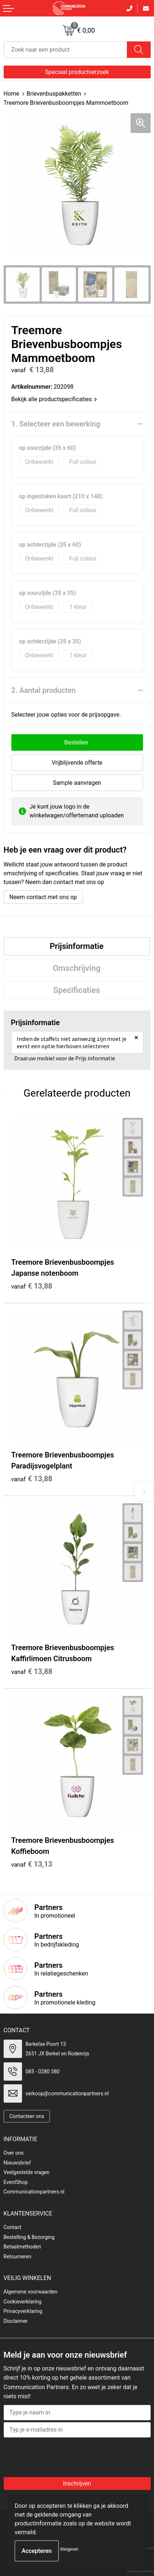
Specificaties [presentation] (76, 990)
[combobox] (65, 49)
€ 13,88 (31, 1286)
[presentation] (63, 2455)
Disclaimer (16, 2321)
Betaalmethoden (22, 2247)
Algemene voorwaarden (31, 2292)
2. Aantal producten (43, 690)
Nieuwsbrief (17, 2163)
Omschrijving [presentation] (76, 968)
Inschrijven (77, 2483)
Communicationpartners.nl (34, 2192)
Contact (13, 2227)
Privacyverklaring (23, 2311)
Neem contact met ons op (43, 897)
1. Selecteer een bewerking (55, 424)
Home (11, 93)
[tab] (77, 946)
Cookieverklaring (23, 2302)
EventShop (16, 2182)
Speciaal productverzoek (77, 72)
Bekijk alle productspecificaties (54, 399)
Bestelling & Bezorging (29, 2237)
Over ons (14, 2153)
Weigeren (69, 2549)
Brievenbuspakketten (54, 93)
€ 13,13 (31, 1864)
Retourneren (18, 2256)
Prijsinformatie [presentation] (77, 946)
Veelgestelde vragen (27, 2172)
